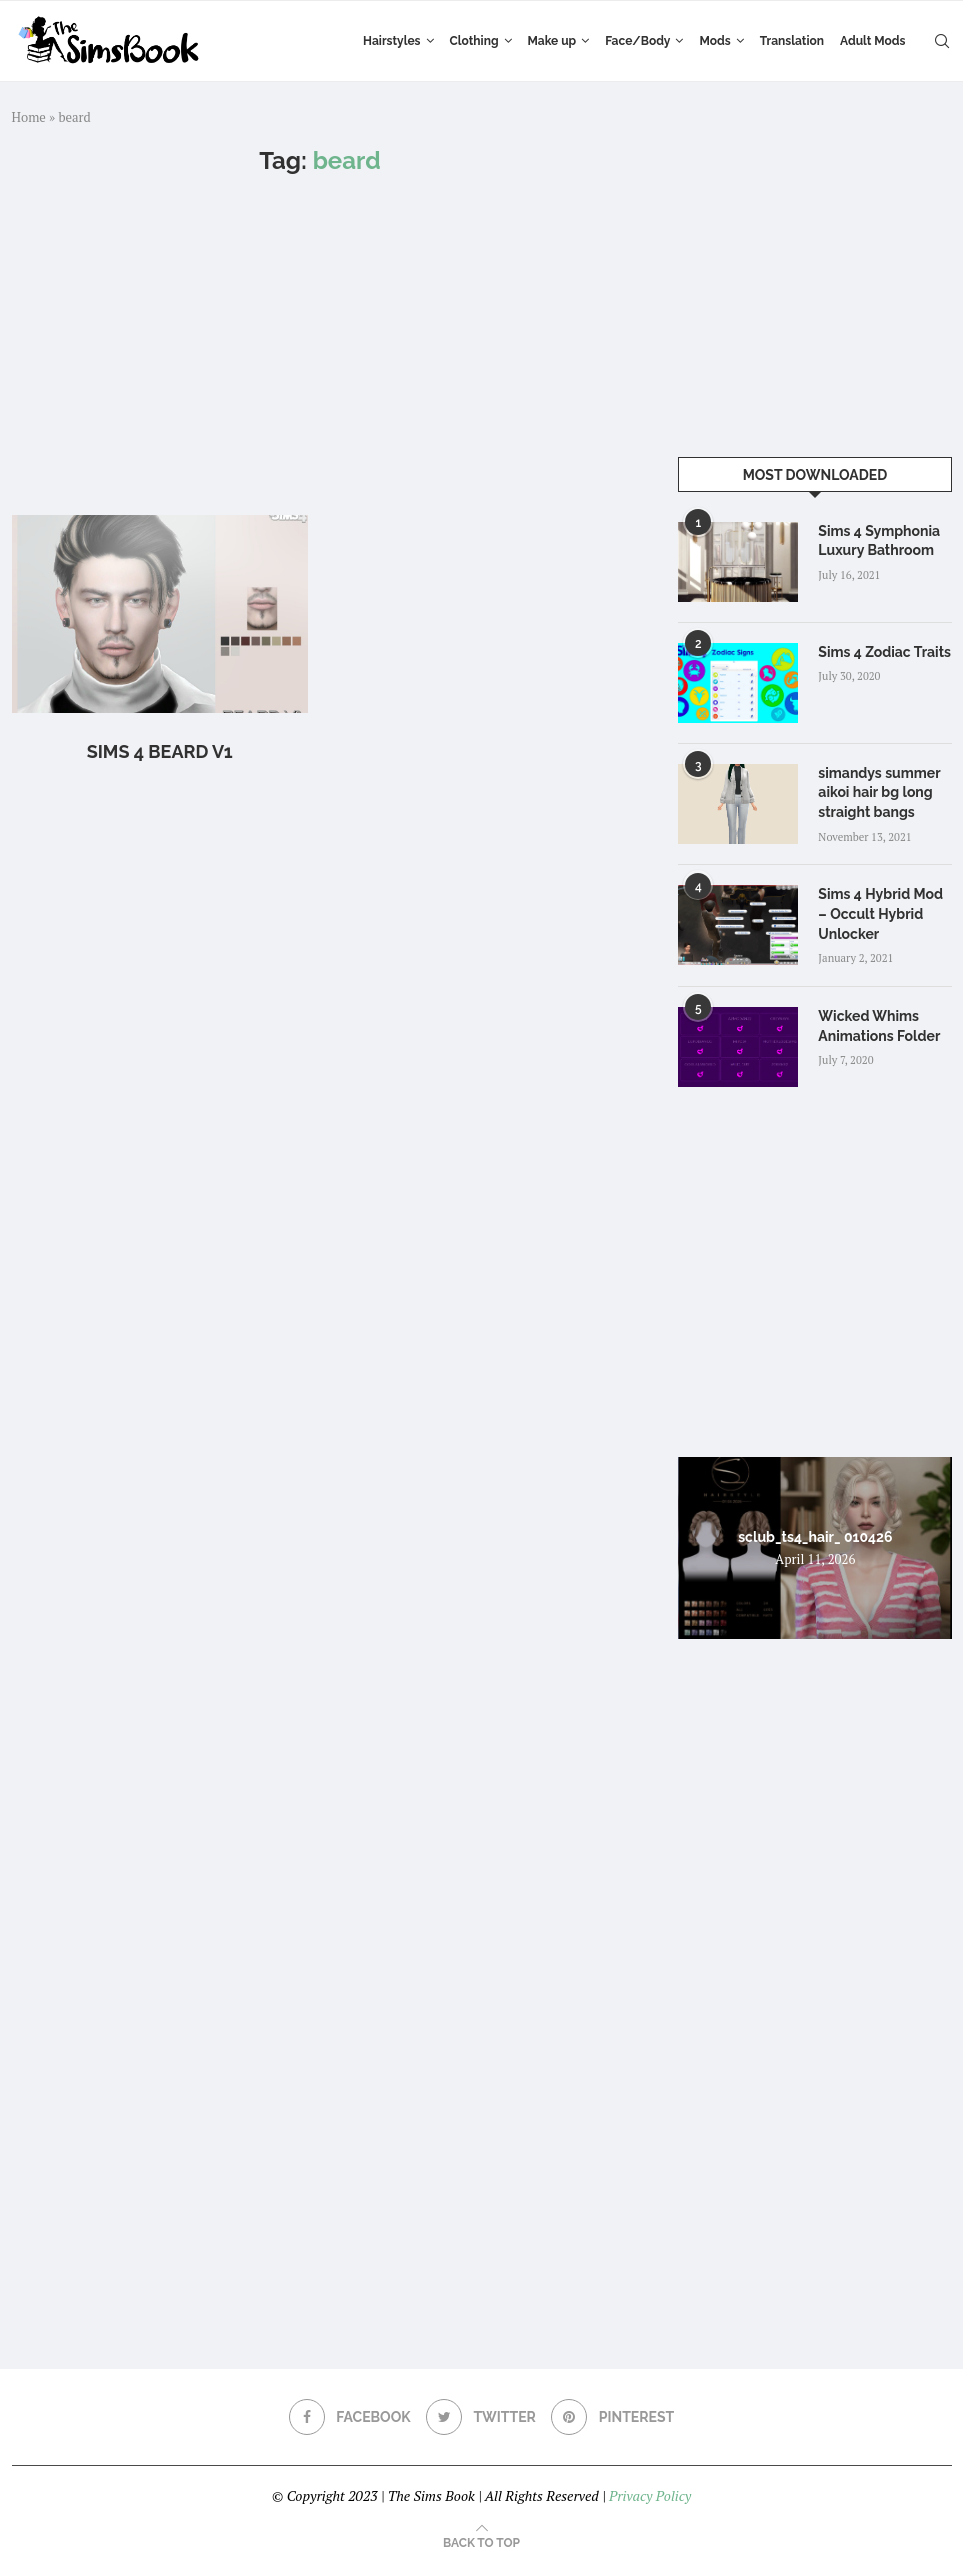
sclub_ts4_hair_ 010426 (815, 1536)
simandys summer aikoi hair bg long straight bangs (879, 792)
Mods (714, 41)
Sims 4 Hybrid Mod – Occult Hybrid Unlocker (880, 913)
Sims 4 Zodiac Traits (884, 652)
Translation (792, 41)
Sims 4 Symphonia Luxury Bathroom (879, 541)
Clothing (474, 41)
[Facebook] (350, 2417)
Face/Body (637, 41)
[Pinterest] (612, 2417)
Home (29, 117)
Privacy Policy (650, 2495)
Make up (552, 41)
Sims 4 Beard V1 (160, 751)
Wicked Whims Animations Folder (879, 1026)
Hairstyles (391, 41)
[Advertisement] (320, 345)
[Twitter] (481, 2417)
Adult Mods (872, 41)
